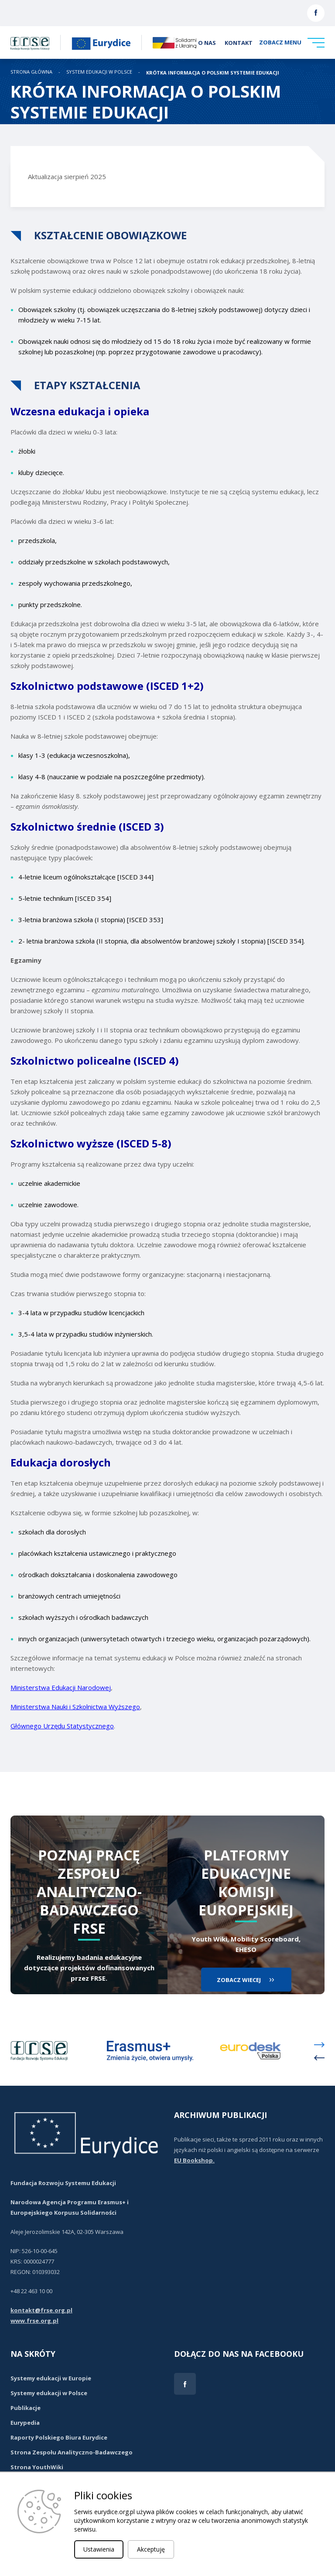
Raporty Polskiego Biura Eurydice (58, 2437)
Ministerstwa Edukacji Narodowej (60, 1687)
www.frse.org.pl (34, 2321)
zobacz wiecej (239, 1980)
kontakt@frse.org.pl (41, 2310)
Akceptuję (151, 2549)
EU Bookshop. (194, 2160)
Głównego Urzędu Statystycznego (62, 1725)
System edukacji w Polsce (99, 72)
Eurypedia (25, 2423)
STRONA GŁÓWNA (31, 72)
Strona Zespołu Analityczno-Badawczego (71, 2452)
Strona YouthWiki (36, 2467)
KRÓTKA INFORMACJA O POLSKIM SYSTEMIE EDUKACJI (212, 72)
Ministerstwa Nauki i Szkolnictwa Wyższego (75, 1706)
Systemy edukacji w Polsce (48, 2393)
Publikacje (25, 2408)
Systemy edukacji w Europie (50, 2378)
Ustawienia (98, 2549)
